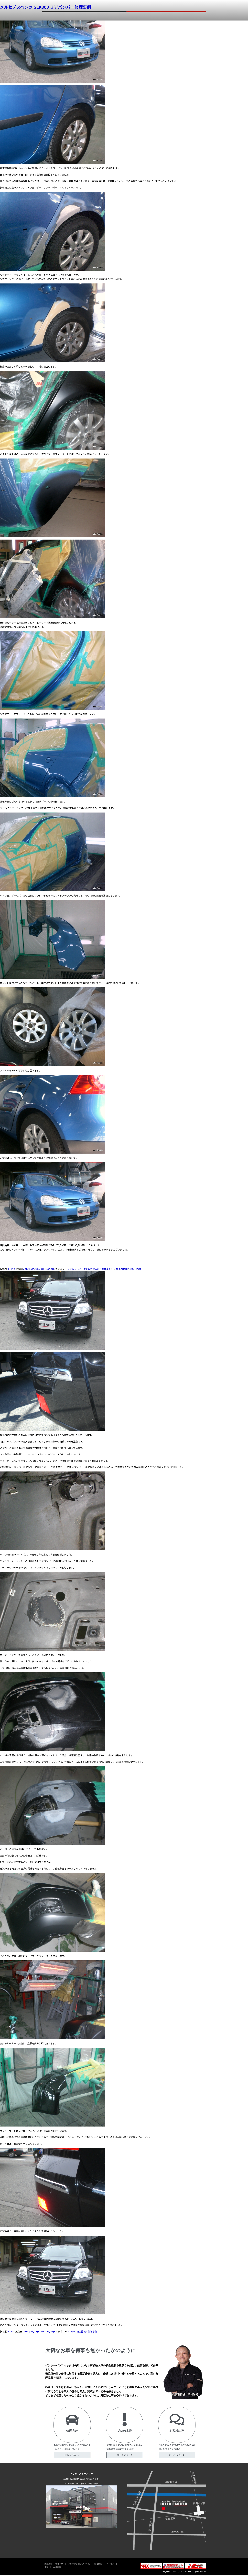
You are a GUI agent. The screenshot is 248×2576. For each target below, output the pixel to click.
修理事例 (59, 2564)
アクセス (110, 2564)
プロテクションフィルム (79, 2564)
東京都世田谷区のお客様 (128, 1268)
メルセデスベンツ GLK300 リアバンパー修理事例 (45, 7)
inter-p (11, 1268)
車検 (46, 2567)
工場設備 (57, 2567)
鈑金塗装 (48, 2564)
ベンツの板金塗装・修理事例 (82, 2331)
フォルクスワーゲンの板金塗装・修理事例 (89, 1268)
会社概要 (98, 2564)
